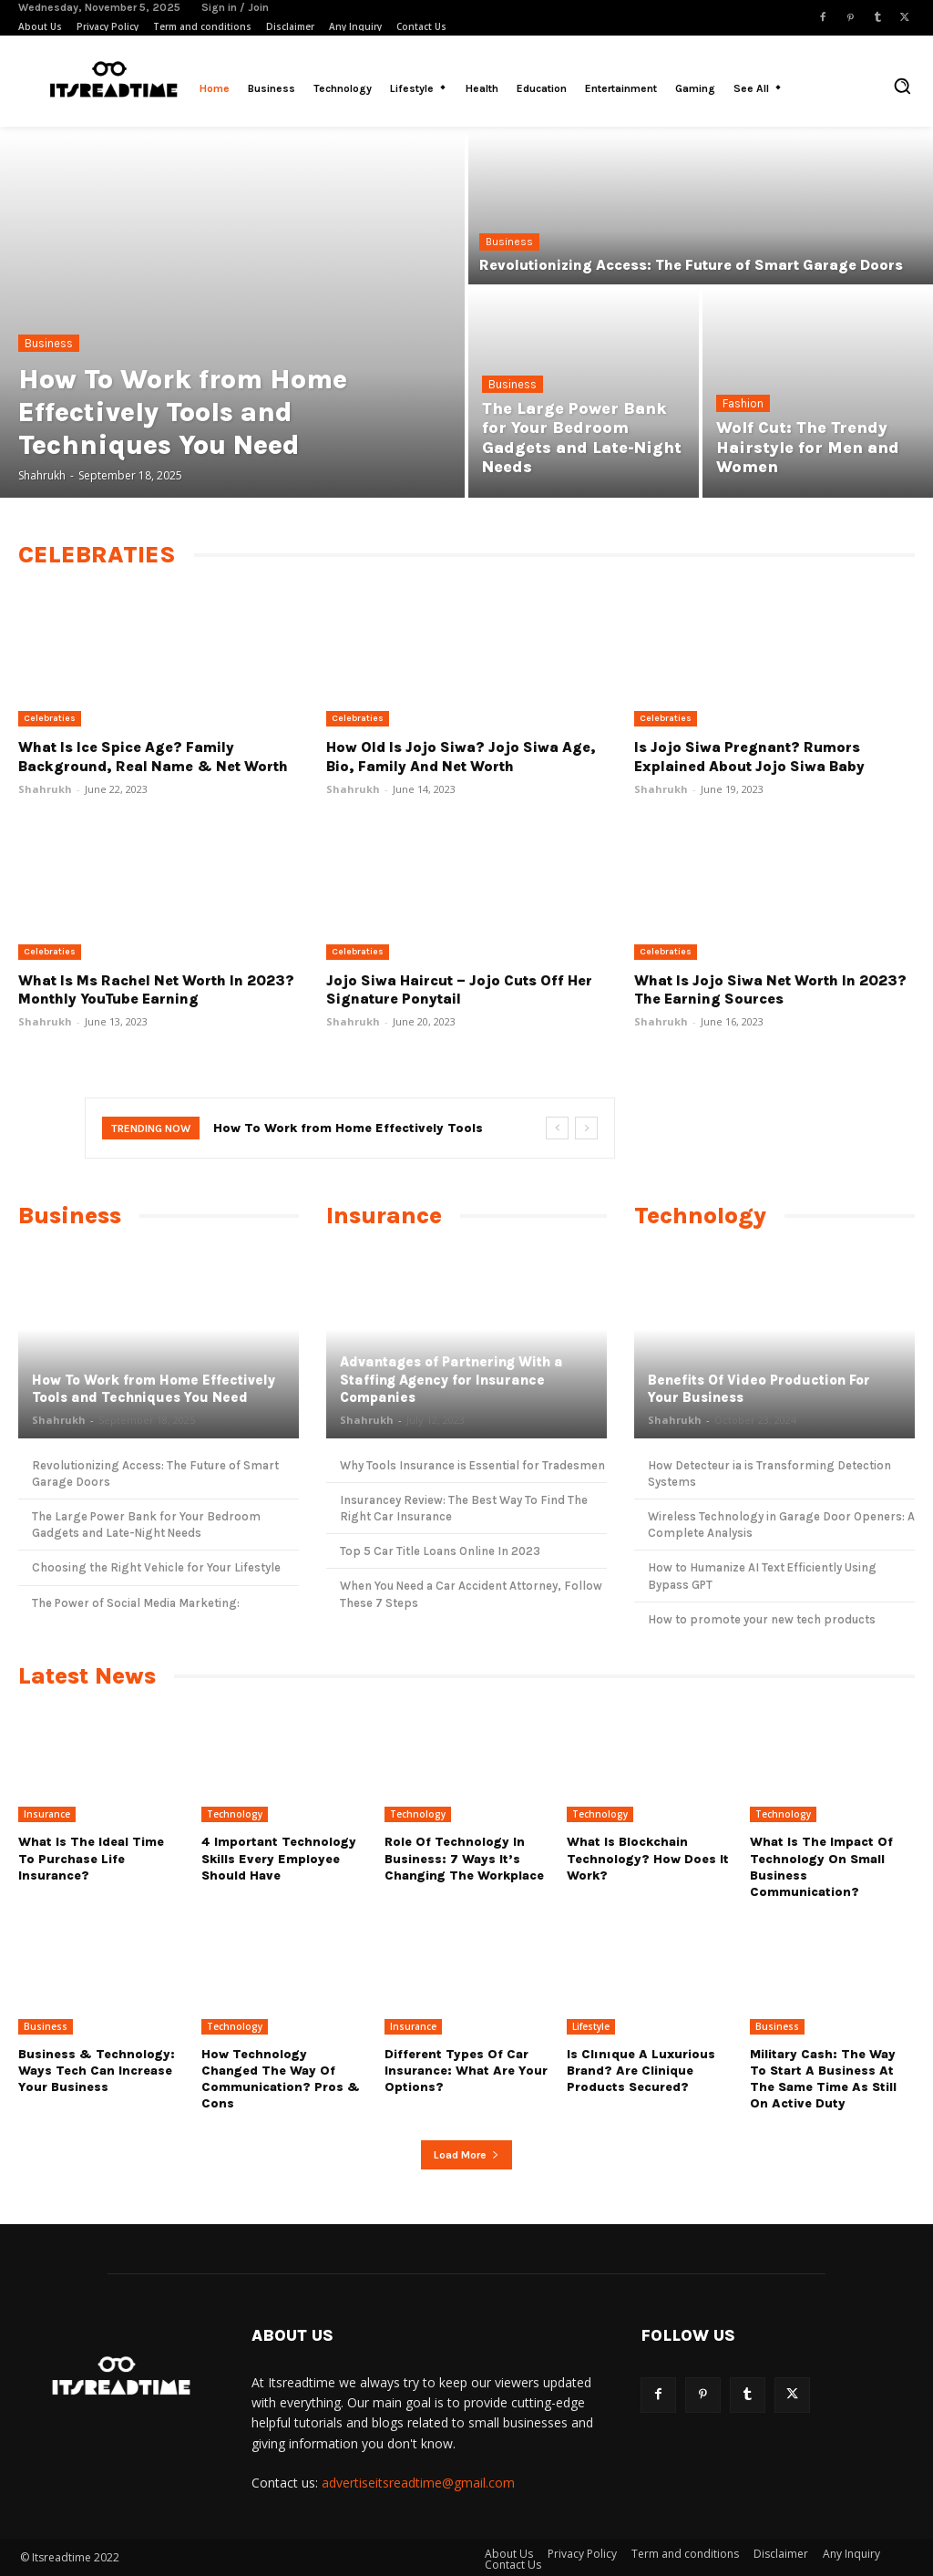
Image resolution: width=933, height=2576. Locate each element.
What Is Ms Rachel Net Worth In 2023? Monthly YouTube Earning (156, 990)
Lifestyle (591, 2026)
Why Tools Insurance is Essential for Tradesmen (472, 1465)
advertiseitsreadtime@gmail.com (418, 2482)
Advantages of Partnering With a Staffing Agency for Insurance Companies (451, 1380)
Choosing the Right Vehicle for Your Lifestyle (156, 1567)
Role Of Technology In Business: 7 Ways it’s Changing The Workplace (464, 1858)
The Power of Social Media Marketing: (136, 1603)
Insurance (47, 1814)
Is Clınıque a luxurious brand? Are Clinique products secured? (641, 2070)
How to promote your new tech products (762, 1619)
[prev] (557, 1128)
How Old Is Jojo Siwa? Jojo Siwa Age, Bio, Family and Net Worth (461, 756)
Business (49, 343)
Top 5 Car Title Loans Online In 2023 (440, 1551)
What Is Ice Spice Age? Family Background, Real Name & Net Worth (153, 756)
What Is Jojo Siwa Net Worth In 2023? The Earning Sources (770, 990)
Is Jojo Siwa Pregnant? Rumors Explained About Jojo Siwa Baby (749, 756)
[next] (586, 1128)
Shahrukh (45, 789)
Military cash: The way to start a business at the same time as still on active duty (823, 2079)
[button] (902, 86)
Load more (466, 2154)
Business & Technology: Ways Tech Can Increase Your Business (96, 2070)
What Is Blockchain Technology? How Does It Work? (648, 1858)
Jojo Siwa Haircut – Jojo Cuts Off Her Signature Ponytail (459, 990)
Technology (234, 1814)
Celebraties (50, 718)
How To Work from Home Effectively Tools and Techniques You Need (153, 1389)
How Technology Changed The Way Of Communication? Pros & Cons (280, 2079)
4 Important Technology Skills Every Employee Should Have (278, 1858)
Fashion (743, 403)
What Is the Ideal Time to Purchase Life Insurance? (91, 1858)
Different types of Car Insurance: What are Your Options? (466, 2070)
